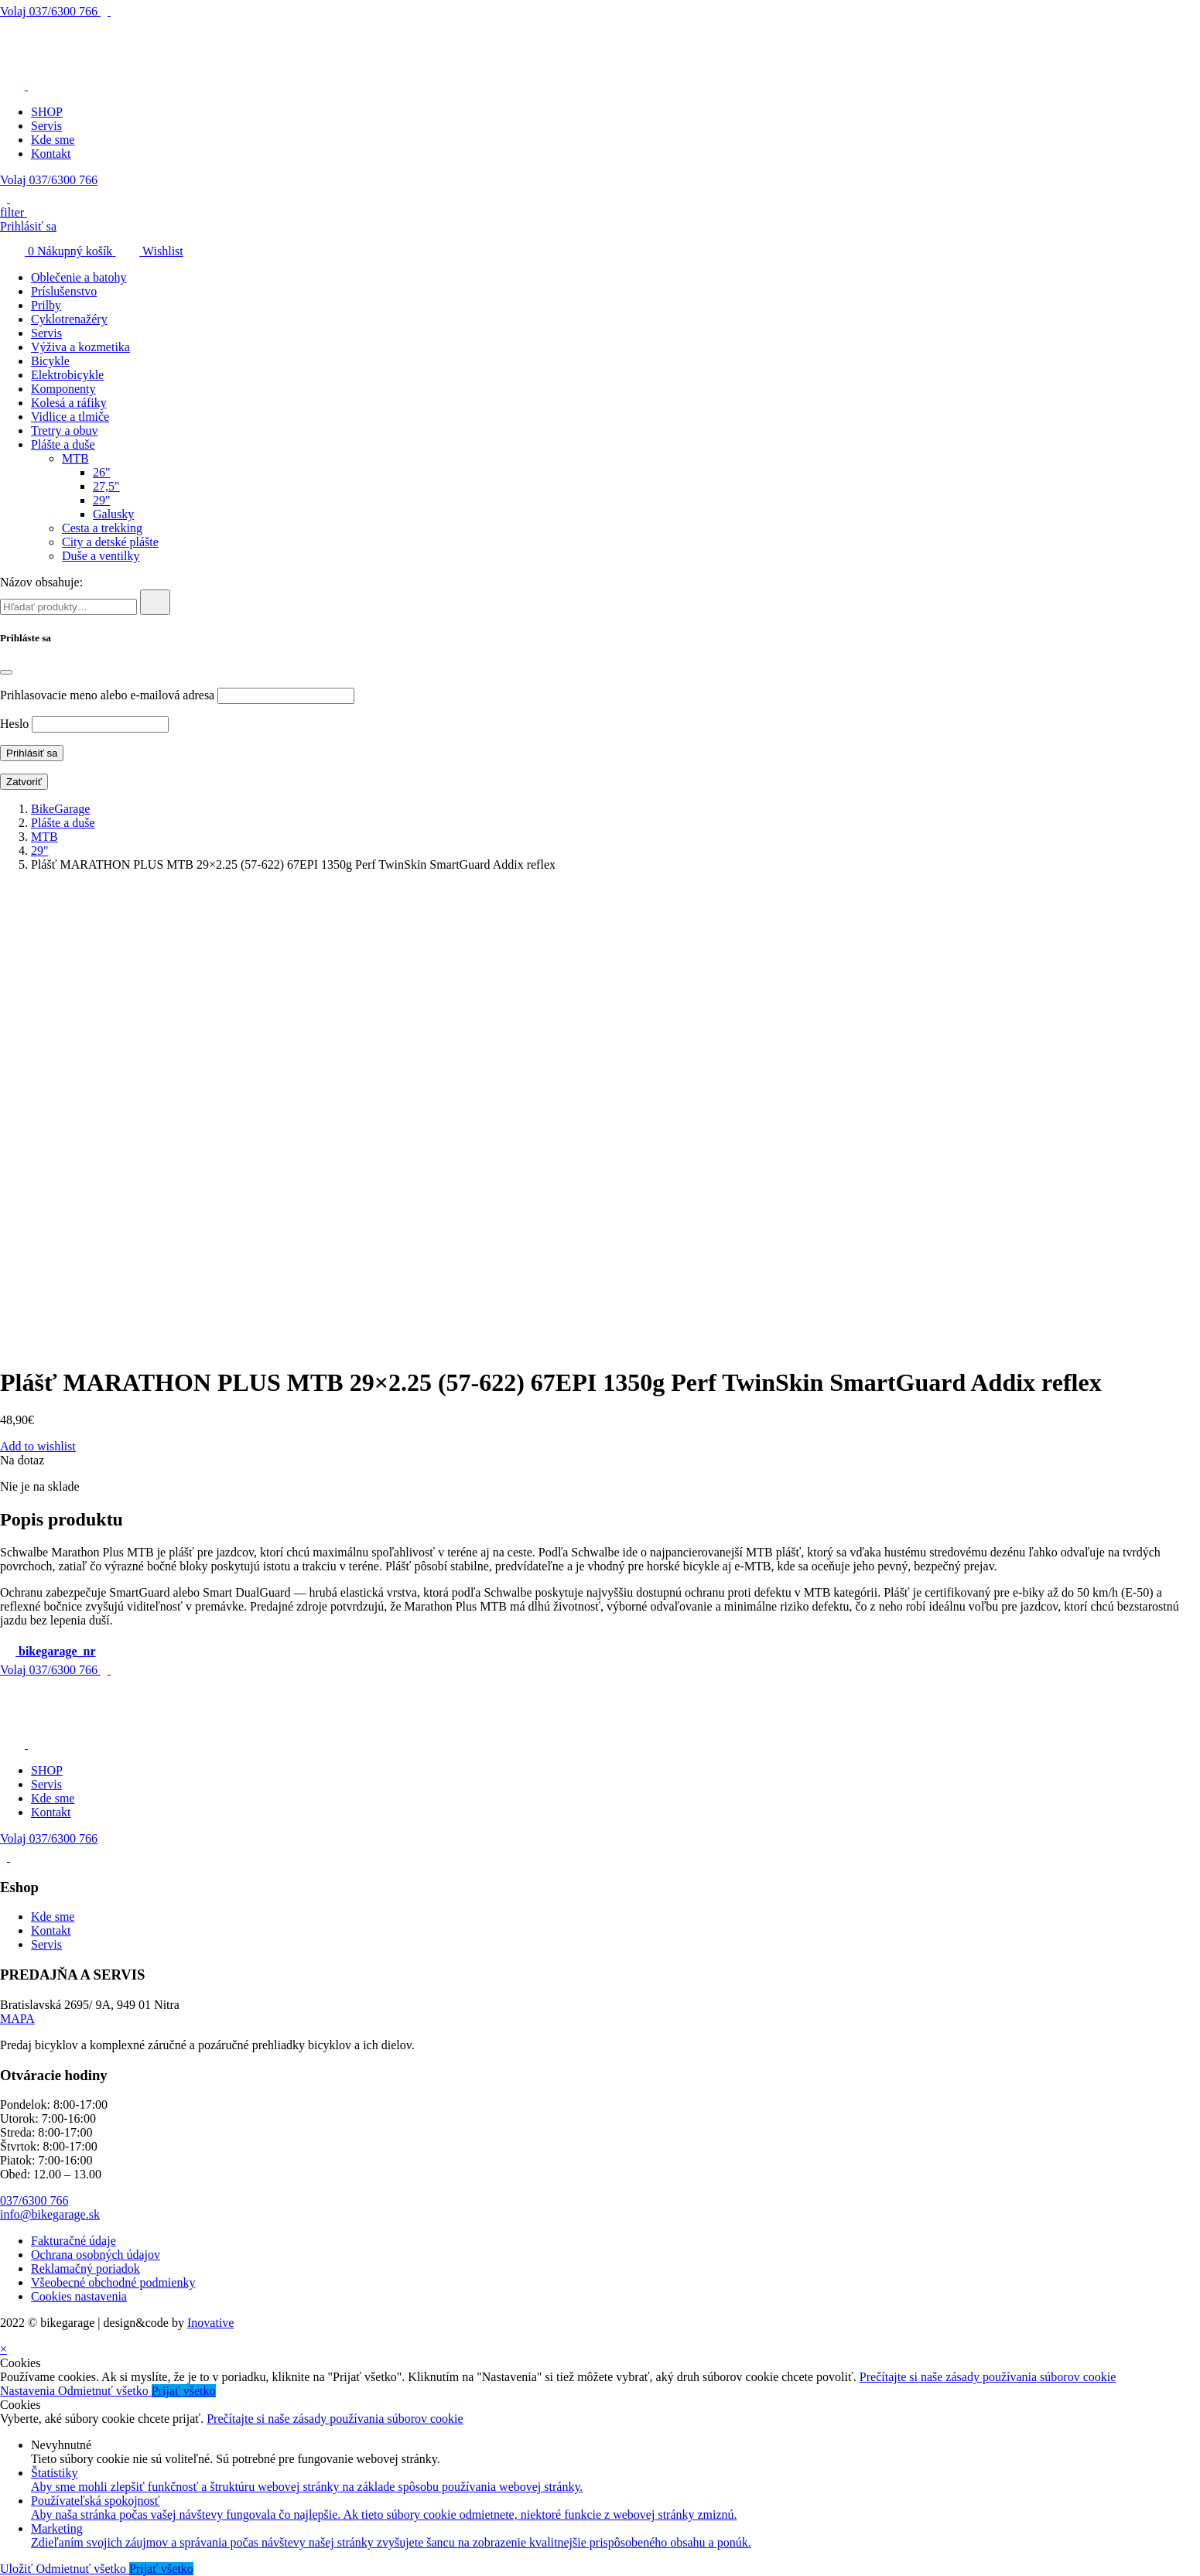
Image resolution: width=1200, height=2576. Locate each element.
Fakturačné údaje (73, 2240)
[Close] (6, 672)
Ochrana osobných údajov (95, 2254)
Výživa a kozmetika (80, 347)
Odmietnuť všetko (105, 2390)
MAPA (17, 2018)
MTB (75, 458)
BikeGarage (60, 808)
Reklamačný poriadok (85, 2268)
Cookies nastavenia (79, 2296)
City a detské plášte (110, 541)
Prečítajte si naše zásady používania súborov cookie (988, 2376)
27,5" (106, 486)
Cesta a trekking (102, 528)
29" (102, 500)
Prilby (46, 305)
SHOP (47, 111)
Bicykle (50, 360)
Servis (46, 125)
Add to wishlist (38, 1446)
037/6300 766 (50, 11)
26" (102, 472)
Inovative (210, 2322)
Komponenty (63, 388)
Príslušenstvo (64, 291)
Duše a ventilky (100, 555)
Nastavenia (29, 2390)
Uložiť (18, 2568)
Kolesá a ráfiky (69, 402)
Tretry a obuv (64, 430)
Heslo (14, 723)
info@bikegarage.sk (50, 2214)
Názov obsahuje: (41, 582)
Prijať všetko (184, 2390)
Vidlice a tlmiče (70, 416)
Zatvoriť (24, 781)
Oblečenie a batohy (79, 277)
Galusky (113, 514)
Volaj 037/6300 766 (48, 179)
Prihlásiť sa (28, 226)
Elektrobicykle (67, 374)
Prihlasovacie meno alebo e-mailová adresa (107, 695)
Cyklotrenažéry (69, 319)
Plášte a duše (63, 444)
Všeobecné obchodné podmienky (113, 2282)
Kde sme (52, 139)
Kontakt (51, 153)
